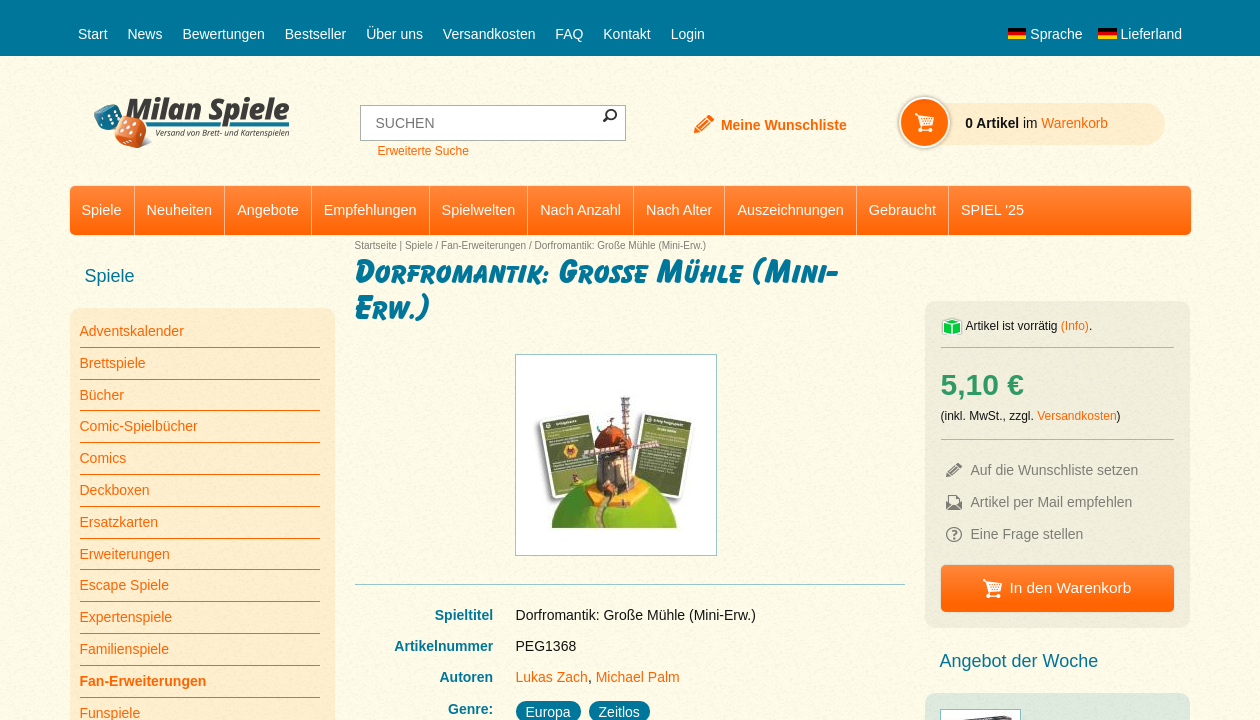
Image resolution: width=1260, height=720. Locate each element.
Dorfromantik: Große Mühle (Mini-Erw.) (620, 245)
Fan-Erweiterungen (483, 245)
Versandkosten (489, 34)
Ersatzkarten (119, 522)
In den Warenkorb (1070, 587)
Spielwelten (479, 210)
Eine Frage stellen (1027, 534)
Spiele (102, 210)
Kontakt (626, 34)
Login (688, 34)
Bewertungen (223, 34)
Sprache (1045, 34)
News (144, 34)
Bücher (102, 395)
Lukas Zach (552, 677)
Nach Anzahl (580, 210)
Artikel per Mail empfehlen (1052, 502)
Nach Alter (679, 210)
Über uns (394, 34)
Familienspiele (124, 649)
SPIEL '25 (992, 210)
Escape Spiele (125, 585)
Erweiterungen (125, 554)
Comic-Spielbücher (139, 426)
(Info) (1075, 326)
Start (93, 34)
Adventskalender (132, 331)
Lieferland (1140, 34)
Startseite (376, 245)
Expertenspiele (126, 617)
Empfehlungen (370, 210)
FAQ (569, 34)
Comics (103, 458)
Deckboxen (115, 490)
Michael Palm (638, 677)
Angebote (268, 210)
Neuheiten (180, 210)
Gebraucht (902, 210)
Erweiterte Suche (422, 151)
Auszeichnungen (790, 210)
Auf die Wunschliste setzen (1055, 470)
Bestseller (315, 34)
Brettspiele (113, 363)
